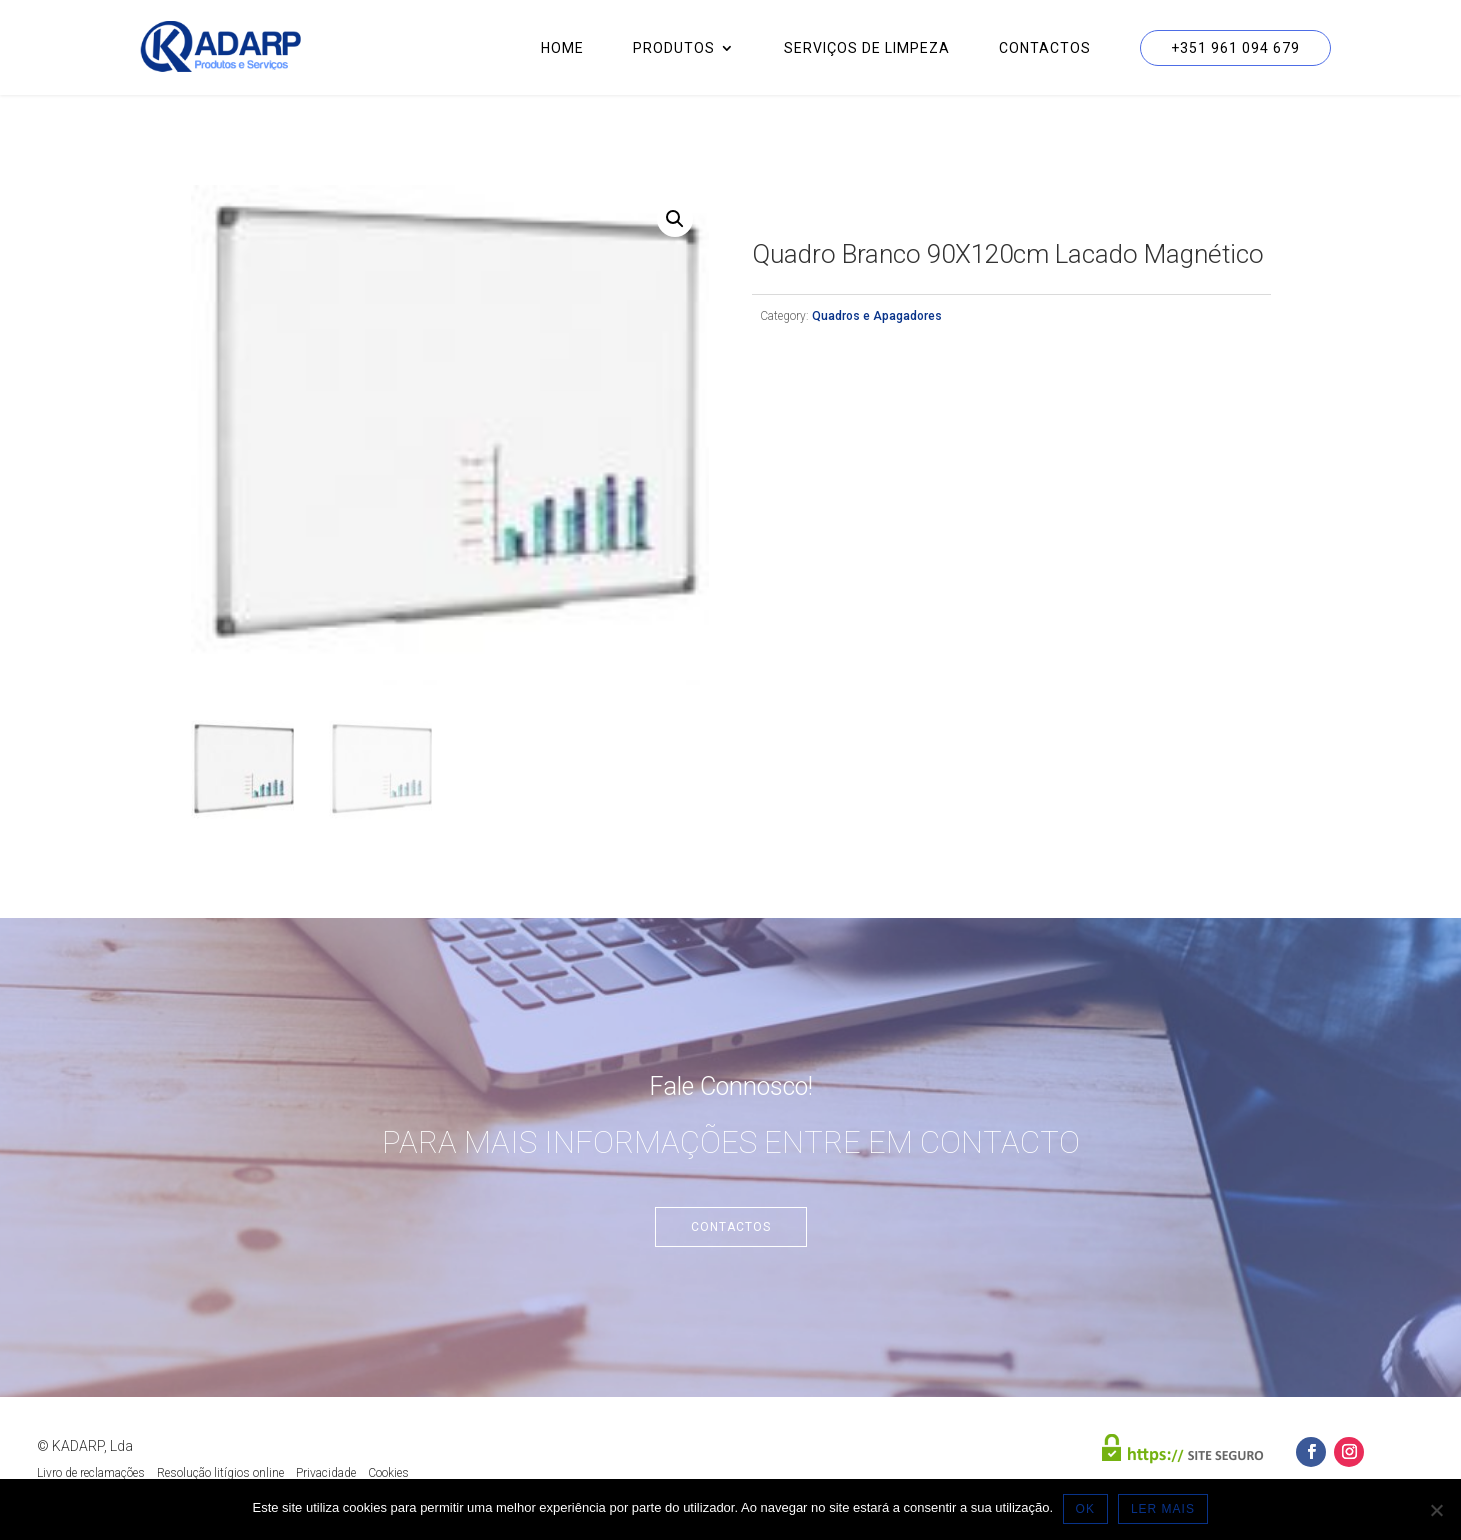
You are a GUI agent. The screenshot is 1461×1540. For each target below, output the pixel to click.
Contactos (1045, 48)
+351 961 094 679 (1235, 48)
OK (1085, 1509)
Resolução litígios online (220, 1473)
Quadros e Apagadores (877, 316)
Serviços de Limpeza (867, 48)
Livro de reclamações (91, 1473)
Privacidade (326, 1473)
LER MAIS (1163, 1509)
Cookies (388, 1473)
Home (562, 48)
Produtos (674, 48)
